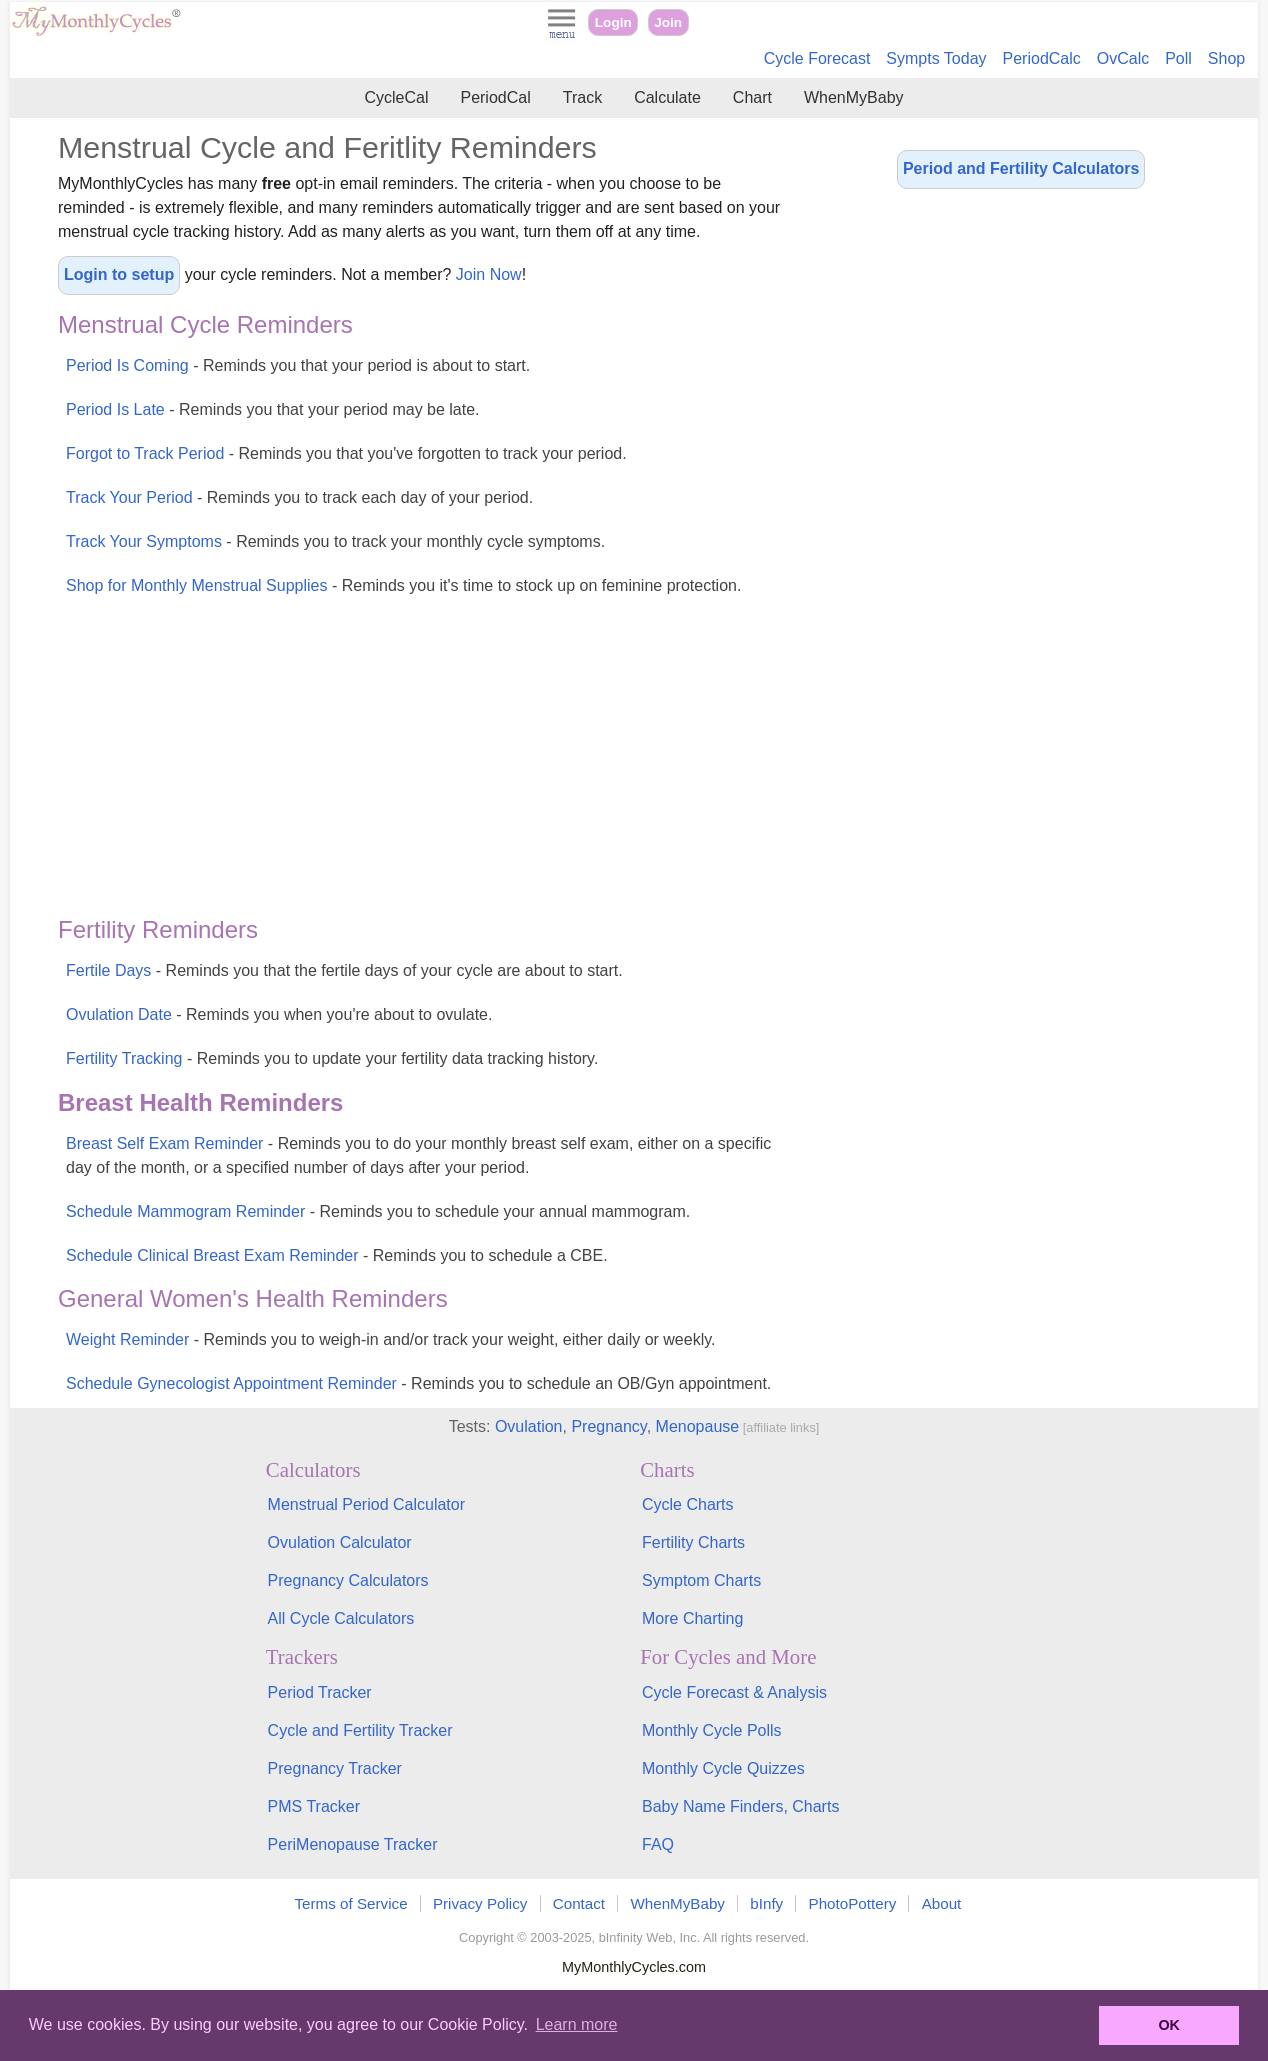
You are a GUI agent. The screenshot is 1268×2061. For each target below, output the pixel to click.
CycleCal (396, 97)
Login (613, 22)
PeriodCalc (1042, 58)
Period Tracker (320, 1692)
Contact (579, 1903)
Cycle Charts (688, 1504)
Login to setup (119, 274)
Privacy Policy (480, 1903)
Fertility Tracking (332, 1058)
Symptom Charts (701, 1580)
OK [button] (1169, 2025)
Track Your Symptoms (335, 541)
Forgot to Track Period (346, 453)
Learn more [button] (577, 2024)
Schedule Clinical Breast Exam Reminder (337, 1255)
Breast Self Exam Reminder (418, 1155)
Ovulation (529, 1426)
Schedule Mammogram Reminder (378, 1211)
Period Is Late (273, 409)
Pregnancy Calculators (348, 1580)
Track (582, 97)
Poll (1178, 58)
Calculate (667, 97)
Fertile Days (344, 970)
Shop (1226, 58)
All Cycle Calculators (341, 1618)
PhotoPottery (853, 1903)
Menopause (698, 1426)
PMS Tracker (314, 1806)
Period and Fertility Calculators (1021, 168)
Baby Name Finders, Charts (740, 1806)
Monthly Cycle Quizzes (723, 1768)
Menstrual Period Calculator (366, 1504)
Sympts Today (936, 58)
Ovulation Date (279, 1014)
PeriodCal (495, 97)
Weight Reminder (390, 1339)
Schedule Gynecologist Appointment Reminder (418, 1383)
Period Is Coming (298, 365)
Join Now (489, 274)
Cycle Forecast (817, 58)
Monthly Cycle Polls (712, 1730)
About (942, 1903)
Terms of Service (351, 1903)
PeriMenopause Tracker (353, 1844)
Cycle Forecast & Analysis (734, 1692)
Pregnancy (608, 1426)
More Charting (692, 1618)
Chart (752, 97)
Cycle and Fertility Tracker (360, 1730)
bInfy (766, 1903)
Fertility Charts (693, 1542)
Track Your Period (299, 497)
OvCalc (1123, 58)
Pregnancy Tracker (335, 1768)
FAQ (658, 1844)
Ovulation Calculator (340, 1542)
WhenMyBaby (854, 97)
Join (668, 22)
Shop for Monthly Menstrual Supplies (403, 585)
